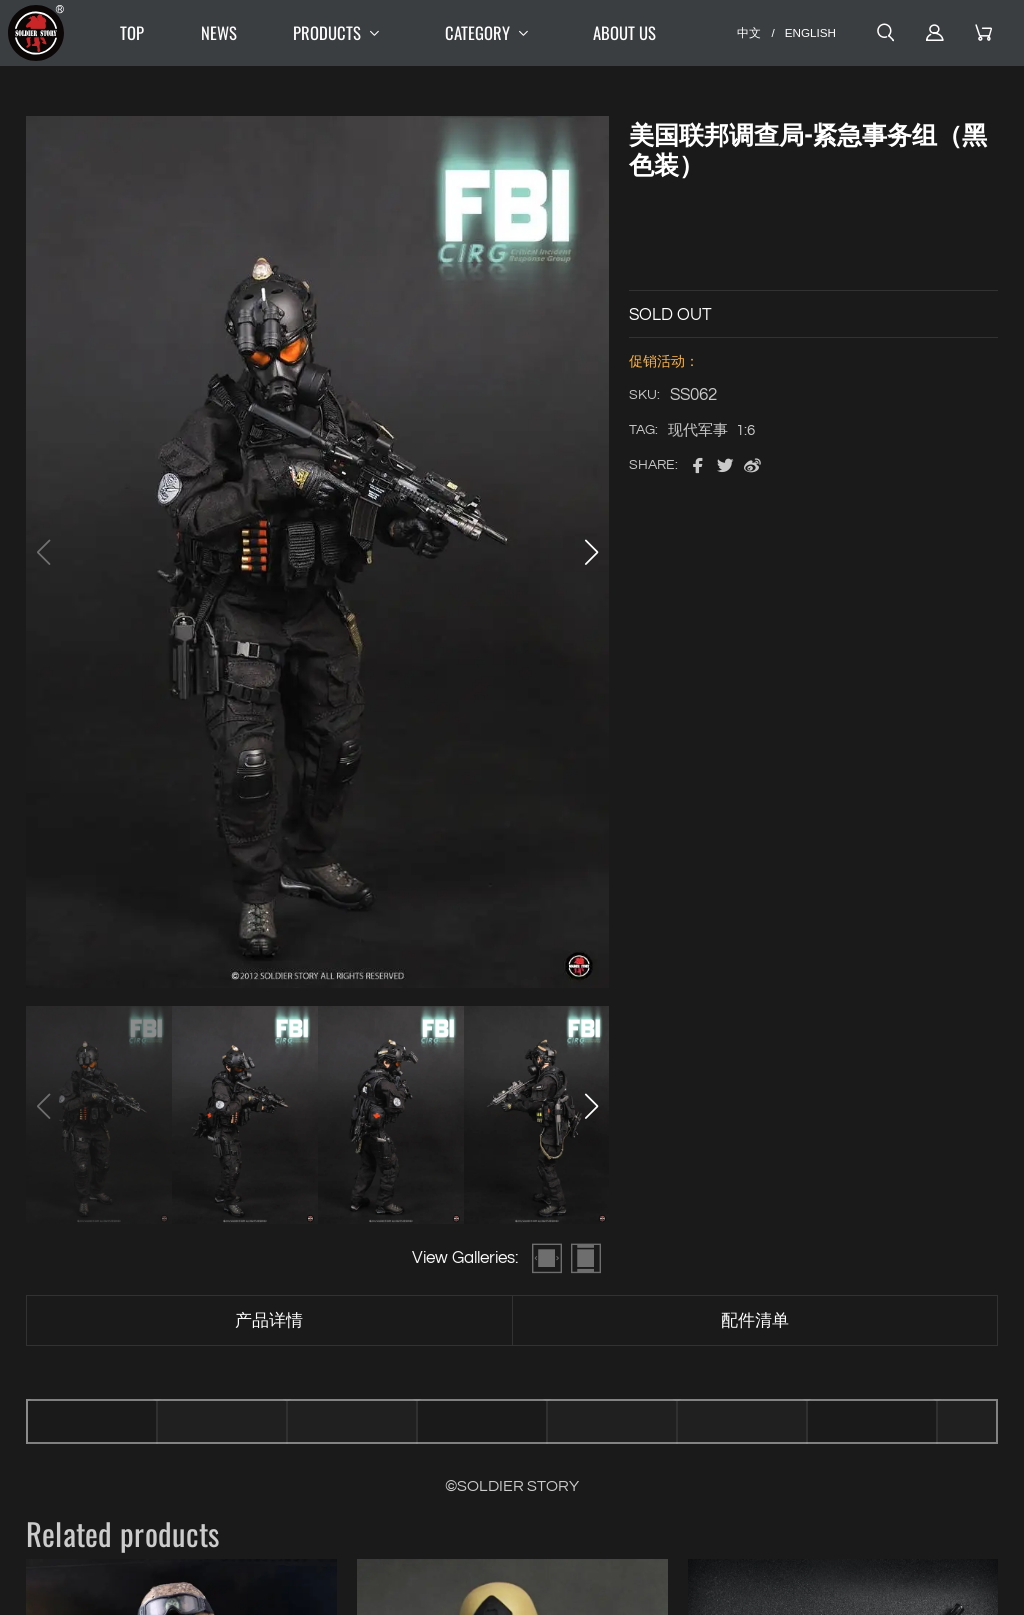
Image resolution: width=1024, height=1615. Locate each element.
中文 (749, 32)
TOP (132, 32)
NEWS (219, 32)
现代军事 (698, 430)
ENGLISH (810, 32)
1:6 (745, 430)
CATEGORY (491, 33)
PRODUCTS (340, 33)
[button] (591, 552)
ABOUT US (624, 32)
